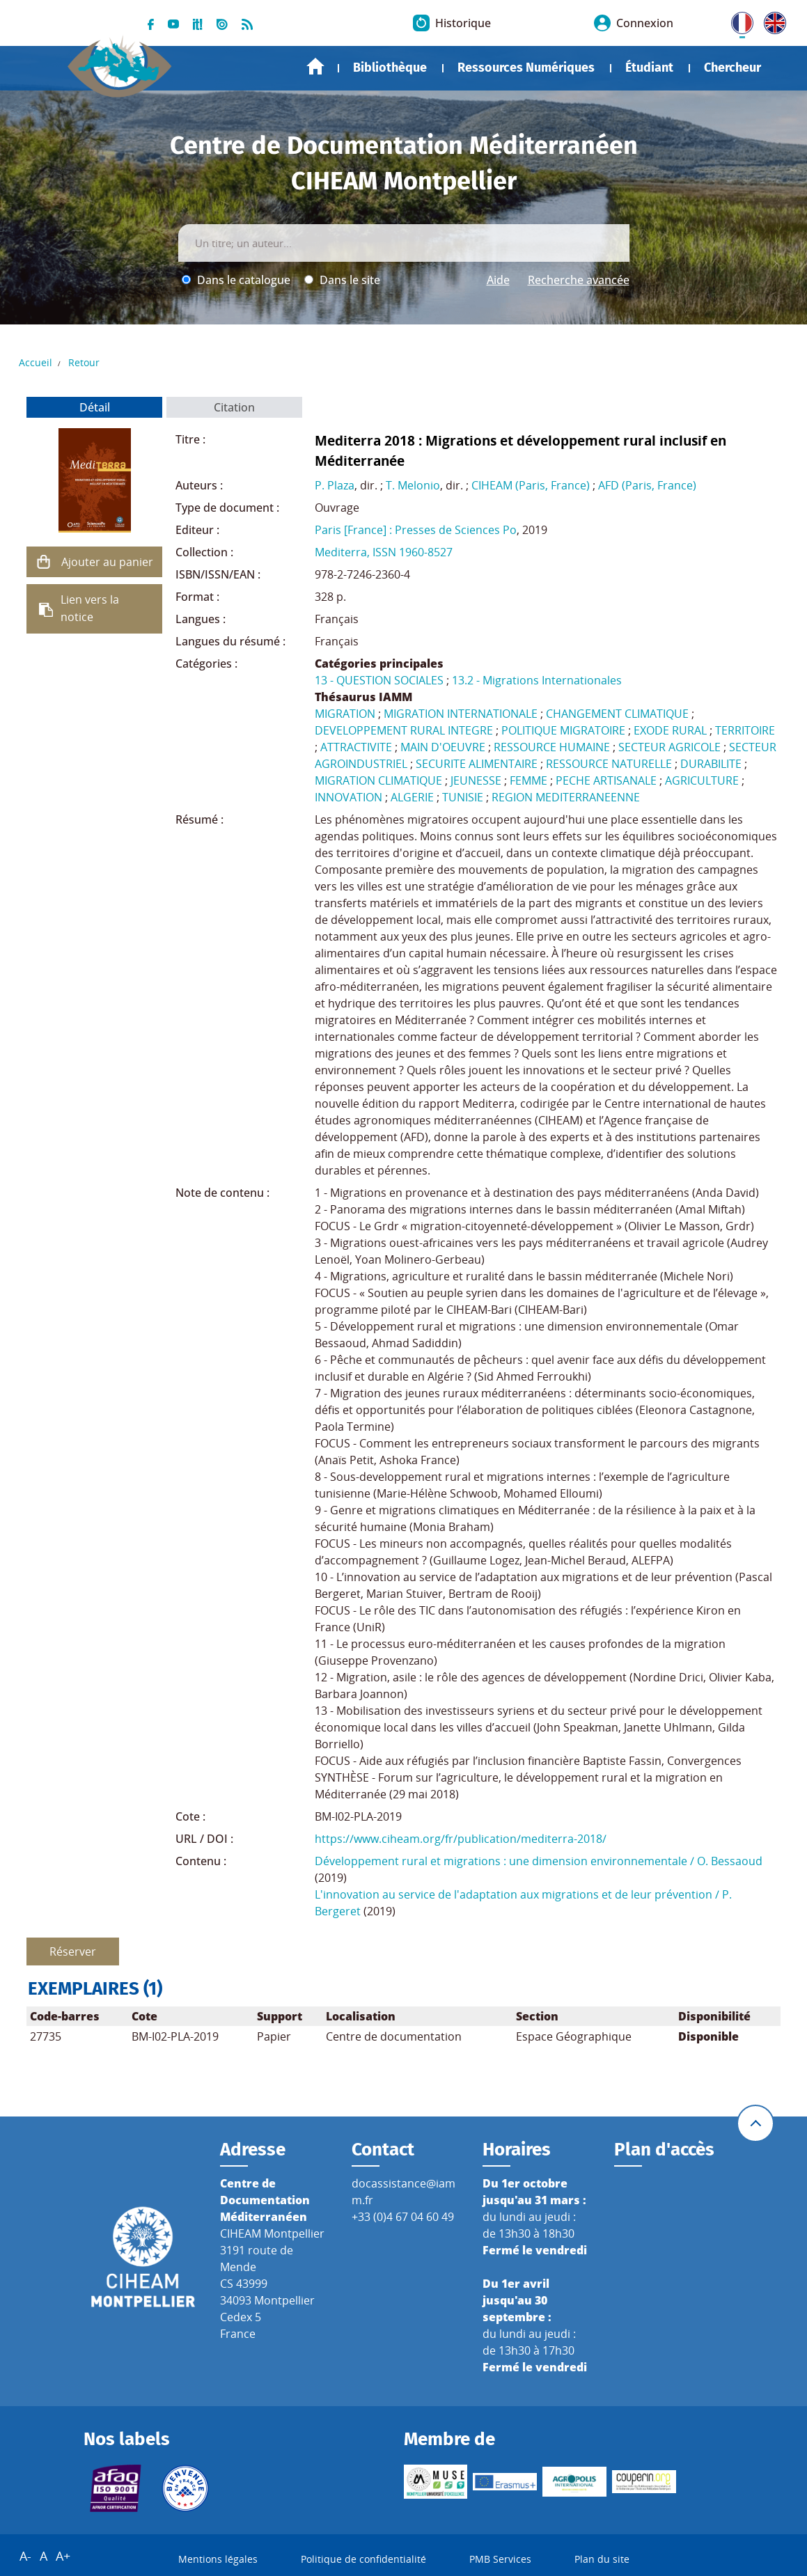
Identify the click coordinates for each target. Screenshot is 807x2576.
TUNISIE (462, 797)
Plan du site (601, 2559)
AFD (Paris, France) (647, 485)
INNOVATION (348, 797)
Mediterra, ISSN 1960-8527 (384, 552)
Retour (84, 362)
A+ (63, 2555)
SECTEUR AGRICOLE (669, 747)
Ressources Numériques (526, 67)
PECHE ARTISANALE (606, 780)
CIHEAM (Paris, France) (530, 485)
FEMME (528, 780)
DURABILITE (711, 763)
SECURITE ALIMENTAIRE (477, 763)
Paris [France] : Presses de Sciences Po (416, 529)
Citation (234, 407)
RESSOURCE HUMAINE (552, 747)
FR (737, 20)
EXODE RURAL (670, 730)
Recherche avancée (578, 280)
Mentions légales (218, 2559)
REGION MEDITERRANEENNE (566, 797)
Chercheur (732, 67)
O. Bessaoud (729, 1861)
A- (25, 2555)
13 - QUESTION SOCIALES (379, 680)
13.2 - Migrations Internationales (537, 680)
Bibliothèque (390, 67)
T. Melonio (413, 485)
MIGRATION (345, 713)
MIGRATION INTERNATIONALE (461, 713)
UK (771, 20)
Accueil (315, 66)
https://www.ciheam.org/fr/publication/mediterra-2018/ (460, 1838)
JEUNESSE (475, 780)
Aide (498, 280)
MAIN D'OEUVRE (442, 747)
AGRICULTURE (702, 780)
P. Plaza (334, 485)
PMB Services (500, 2559)
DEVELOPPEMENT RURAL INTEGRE (404, 730)
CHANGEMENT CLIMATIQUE (617, 713)
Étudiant (649, 67)
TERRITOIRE (745, 730)
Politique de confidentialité (363, 2559)
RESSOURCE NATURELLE (609, 763)
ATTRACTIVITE (356, 747)
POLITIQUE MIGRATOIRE (563, 730)
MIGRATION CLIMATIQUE (378, 780)
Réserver (72, 1951)
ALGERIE (412, 797)
